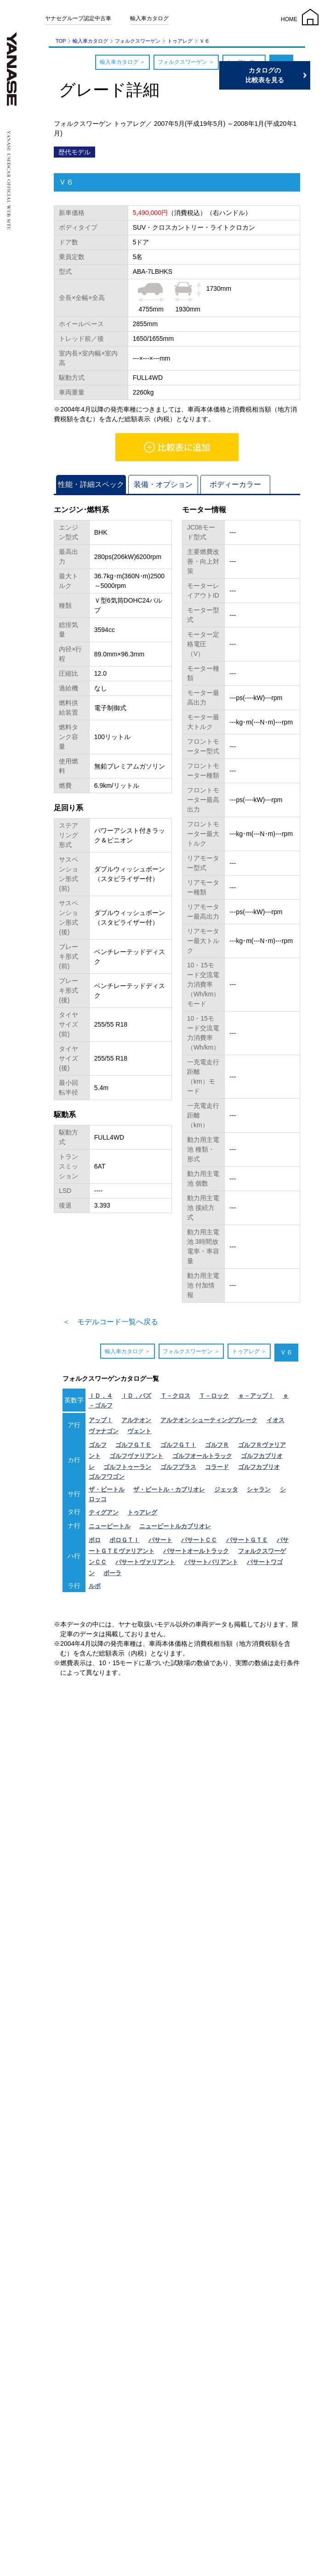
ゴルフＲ (217, 1444)
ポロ (95, 1540)
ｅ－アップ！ (256, 1395)
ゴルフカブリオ (259, 1466)
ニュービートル (110, 1526)
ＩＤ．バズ (136, 1395)
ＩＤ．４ (101, 1395)
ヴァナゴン (104, 1431)
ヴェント (139, 1431)
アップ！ (101, 1420)
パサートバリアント (211, 1562)
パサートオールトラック (196, 1551)
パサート (160, 1540)
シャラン (259, 1489)
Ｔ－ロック (214, 1395)
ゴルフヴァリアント (136, 1455)
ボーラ (112, 1573)
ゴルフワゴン (107, 1476)
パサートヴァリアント (145, 1562)
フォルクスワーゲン (137, 41)
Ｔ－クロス (175, 1395)
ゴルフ (98, 1444)
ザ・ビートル (107, 1489)
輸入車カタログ (149, 18)
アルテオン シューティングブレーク (209, 1420)
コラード (217, 1466)
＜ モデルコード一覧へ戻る (110, 1322)
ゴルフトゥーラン (127, 1466)
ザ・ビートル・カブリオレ (169, 1489)
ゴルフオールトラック (202, 1455)
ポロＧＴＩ (124, 1540)
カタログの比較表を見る (280, 75)
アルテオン (136, 1420)
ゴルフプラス (178, 1466)
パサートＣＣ (199, 1540)
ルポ (95, 1585)
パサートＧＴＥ (247, 1540)
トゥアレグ (180, 41)
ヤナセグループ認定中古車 (78, 18)
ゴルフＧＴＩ (178, 1444)
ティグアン (104, 1512)
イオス (275, 1420)
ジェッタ (226, 1489)
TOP (61, 41)
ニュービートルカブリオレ (175, 1526)
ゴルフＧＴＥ (133, 1444)
